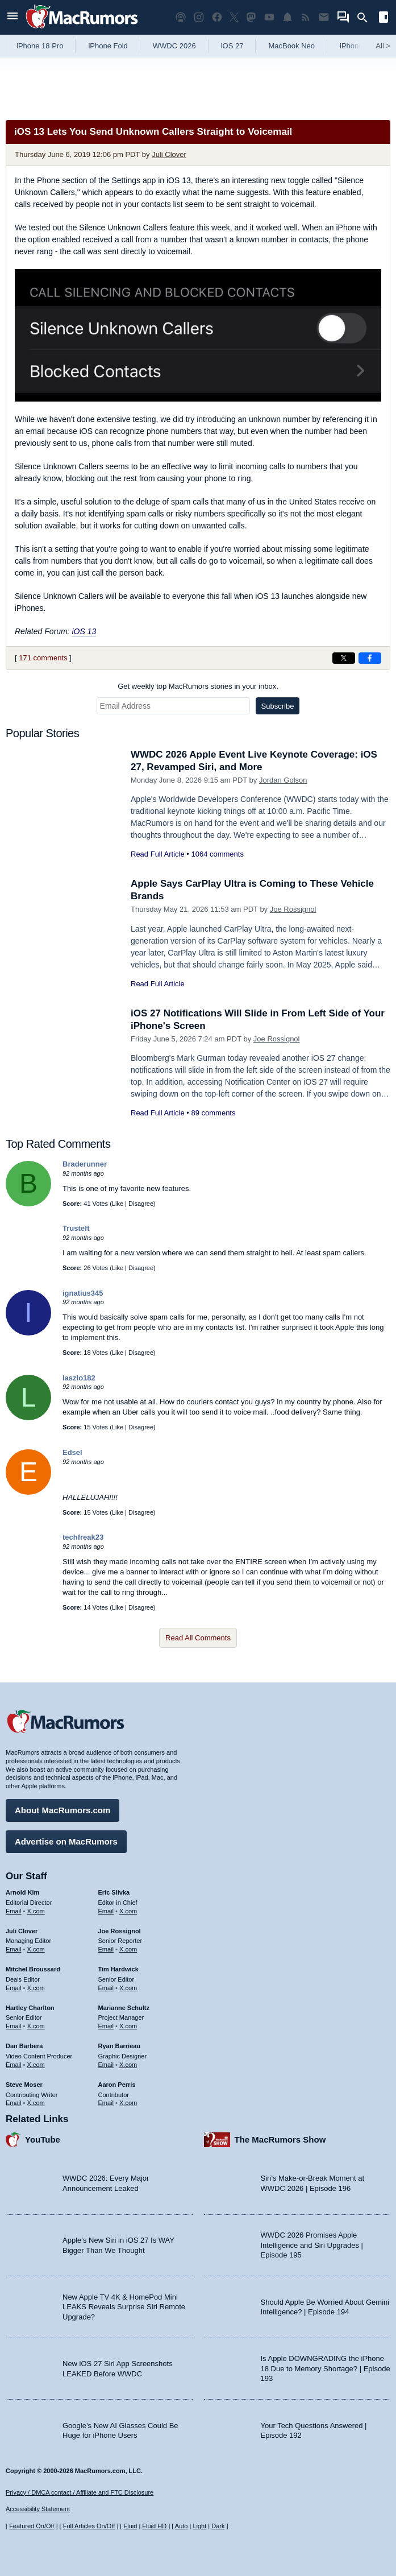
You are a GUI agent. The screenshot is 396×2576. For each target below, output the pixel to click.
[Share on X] (343, 658)
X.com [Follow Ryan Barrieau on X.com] (128, 2064)
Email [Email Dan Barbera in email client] (14, 2064)
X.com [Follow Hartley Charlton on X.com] (36, 2026)
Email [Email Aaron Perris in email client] (106, 2102)
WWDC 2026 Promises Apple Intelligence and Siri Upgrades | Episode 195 (312, 2245)
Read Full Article (158, 854)
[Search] (366, 17)
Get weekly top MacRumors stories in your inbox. (198, 686)
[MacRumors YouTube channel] (269, 17)
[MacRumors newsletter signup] (324, 17)
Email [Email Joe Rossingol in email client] (106, 1949)
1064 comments (217, 854)
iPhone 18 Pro (39, 46)
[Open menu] (12, 17)
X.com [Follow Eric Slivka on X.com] (128, 1911)
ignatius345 (82, 1293)
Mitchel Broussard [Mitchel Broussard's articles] (33, 1969)
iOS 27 (232, 46)
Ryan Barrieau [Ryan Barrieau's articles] (119, 2045)
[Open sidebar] (383, 18)
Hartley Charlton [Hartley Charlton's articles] (30, 2007)
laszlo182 (78, 1378)
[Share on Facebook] (370, 658)
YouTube (42, 2139)
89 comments (213, 1113)
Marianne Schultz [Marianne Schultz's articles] (123, 2007)
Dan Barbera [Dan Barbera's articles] (24, 2045)
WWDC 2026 (174, 46)
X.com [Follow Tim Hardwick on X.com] (128, 1987)
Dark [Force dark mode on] (217, 2526)
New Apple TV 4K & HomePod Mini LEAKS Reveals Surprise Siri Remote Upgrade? (123, 2307)
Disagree (140, 1203)
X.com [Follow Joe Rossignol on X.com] (128, 1949)
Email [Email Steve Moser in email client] (14, 2102)
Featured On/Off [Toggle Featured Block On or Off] (31, 2526)
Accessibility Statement (38, 2508)
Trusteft (76, 1228)
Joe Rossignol (293, 909)
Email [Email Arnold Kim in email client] (14, 1911)
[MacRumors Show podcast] (180, 17)
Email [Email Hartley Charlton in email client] (14, 2026)
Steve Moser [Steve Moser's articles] (24, 2084)
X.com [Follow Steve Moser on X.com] (36, 2102)
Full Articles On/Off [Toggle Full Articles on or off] (89, 2526)
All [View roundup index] (383, 46)
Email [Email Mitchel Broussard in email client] (14, 1987)
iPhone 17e (358, 46)
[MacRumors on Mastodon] (251, 17)
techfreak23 (82, 1537)
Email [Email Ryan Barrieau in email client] (106, 2064)
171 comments (43, 658)
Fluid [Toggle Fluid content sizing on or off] (130, 2526)
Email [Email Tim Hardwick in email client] (106, 1987)
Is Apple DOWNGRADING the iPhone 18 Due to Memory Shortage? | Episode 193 (325, 2368)
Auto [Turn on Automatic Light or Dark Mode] (181, 2526)
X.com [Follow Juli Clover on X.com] (36, 1949)
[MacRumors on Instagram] (199, 17)
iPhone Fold (107, 46)
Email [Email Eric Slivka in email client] (106, 1911)
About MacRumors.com (62, 1810)
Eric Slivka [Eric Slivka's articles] (114, 1892)
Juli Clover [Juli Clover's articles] (21, 1931)
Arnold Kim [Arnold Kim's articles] (22, 1892)
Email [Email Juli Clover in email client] (14, 1949)
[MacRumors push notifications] (287, 17)
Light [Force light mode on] (199, 2526)
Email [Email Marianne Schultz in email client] (106, 2026)
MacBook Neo (291, 46)
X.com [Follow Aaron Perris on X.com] (128, 2102)
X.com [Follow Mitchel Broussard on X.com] (36, 1987)
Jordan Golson (283, 780)
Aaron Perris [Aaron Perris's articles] (117, 2084)
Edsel (72, 1452)
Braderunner (84, 1164)
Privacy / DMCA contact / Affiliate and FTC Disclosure (79, 2492)
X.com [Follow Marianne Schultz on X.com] (128, 2026)
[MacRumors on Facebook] (217, 17)
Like (117, 1203)
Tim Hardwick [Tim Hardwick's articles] (118, 1969)
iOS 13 (84, 631)
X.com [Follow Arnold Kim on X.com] (36, 1911)
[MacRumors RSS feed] (305, 17)
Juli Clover (169, 154)
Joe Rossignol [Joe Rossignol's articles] (119, 1931)
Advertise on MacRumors (66, 1841)
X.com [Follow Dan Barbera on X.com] (36, 2064)
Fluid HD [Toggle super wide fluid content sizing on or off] (154, 2526)
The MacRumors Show (280, 2139)
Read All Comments (198, 1638)
